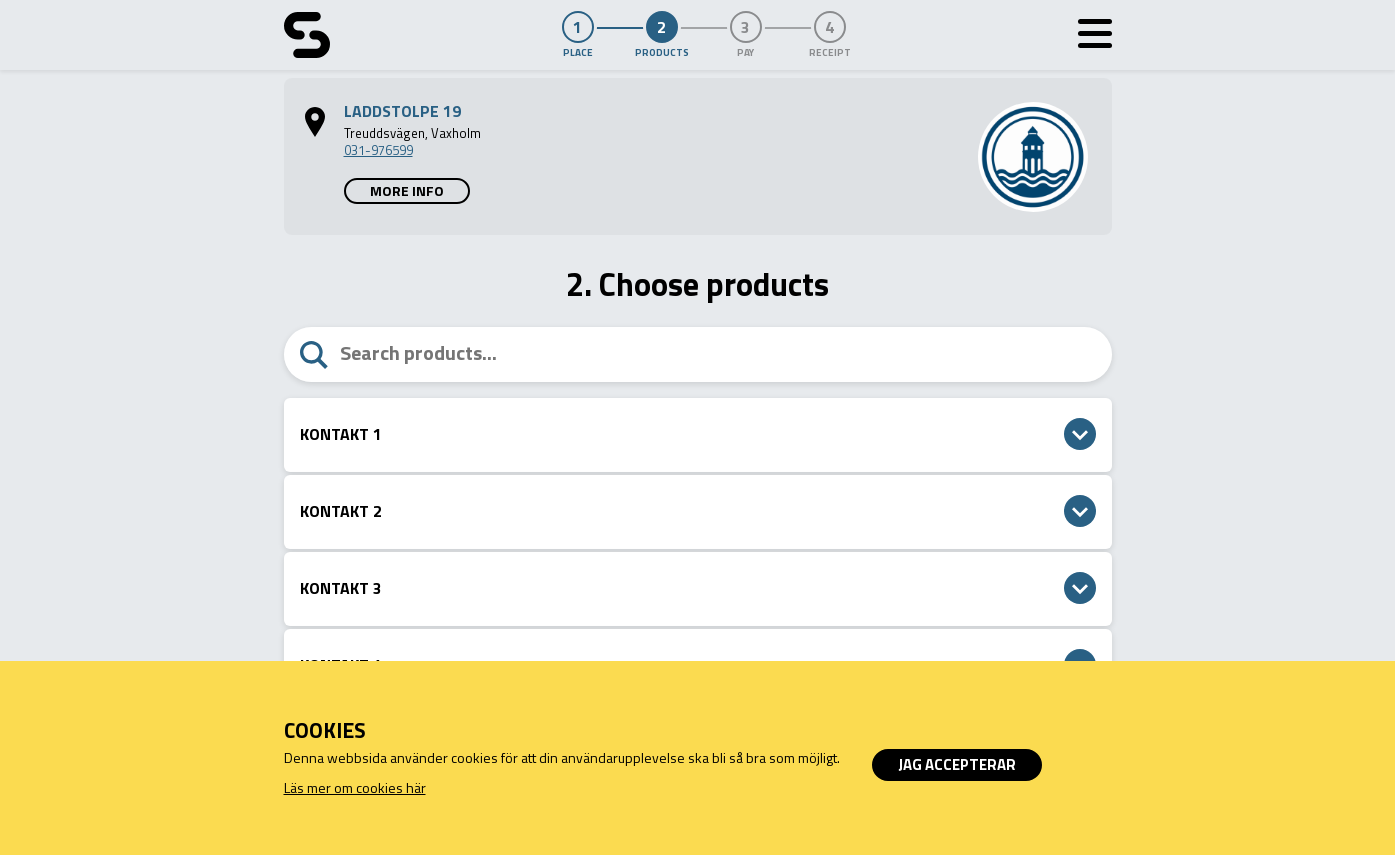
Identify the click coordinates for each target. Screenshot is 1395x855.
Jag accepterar (957, 764)
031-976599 (378, 150)
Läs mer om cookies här (355, 787)
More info (407, 190)
